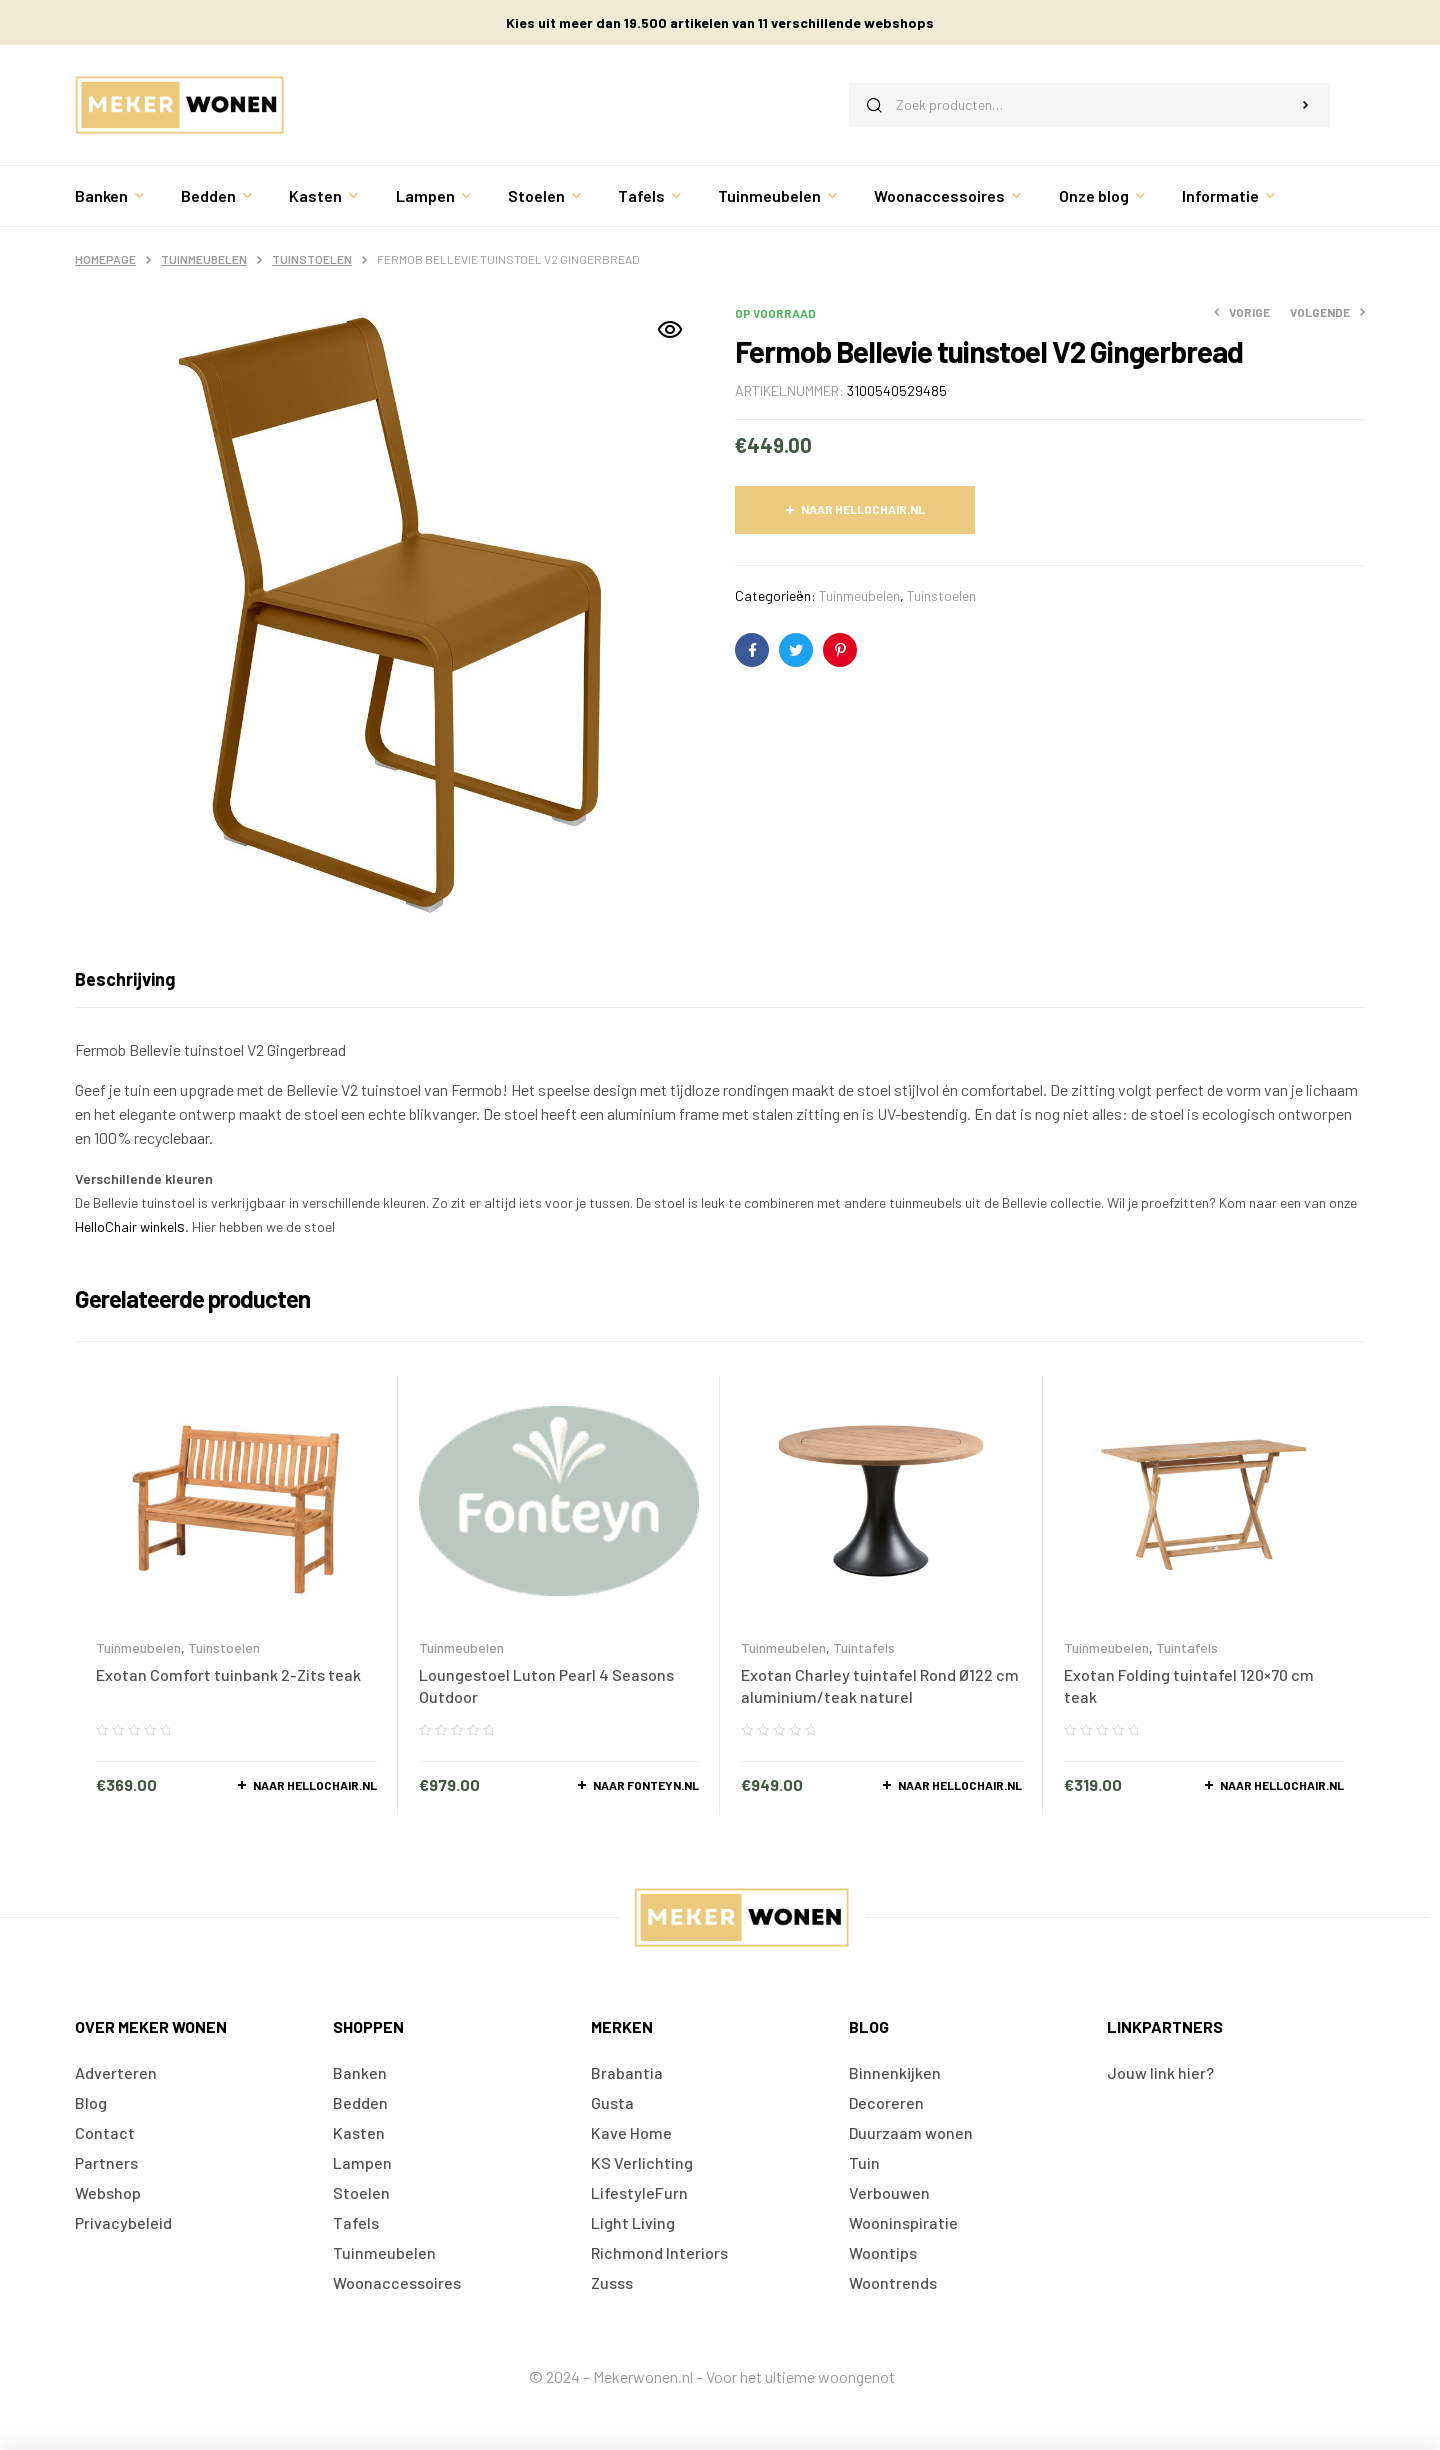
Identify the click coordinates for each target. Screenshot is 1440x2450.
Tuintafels (864, 1647)
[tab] (125, 979)
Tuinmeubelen (204, 259)
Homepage (105, 259)
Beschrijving (125, 979)
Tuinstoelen (312, 259)
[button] (670, 330)
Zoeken (1305, 105)
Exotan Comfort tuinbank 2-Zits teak (228, 1674)
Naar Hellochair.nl (863, 509)
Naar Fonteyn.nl (646, 1785)
